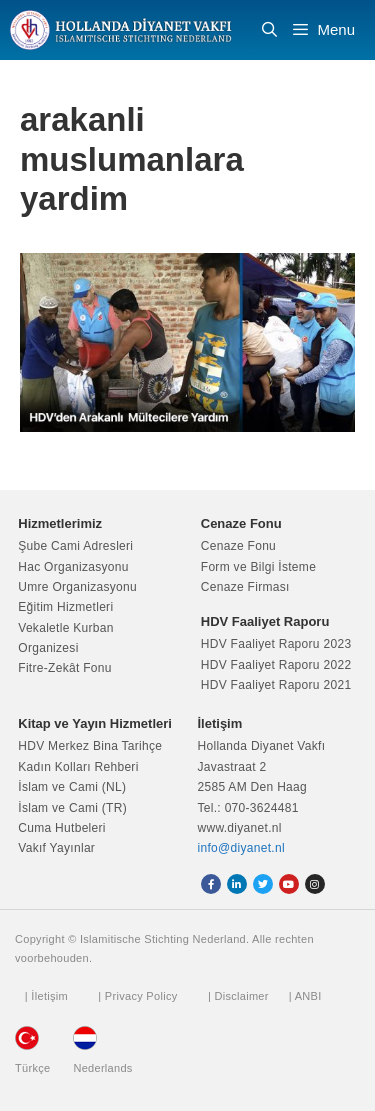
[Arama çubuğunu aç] (269, 30)
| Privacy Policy (137, 996)
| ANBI (305, 996)
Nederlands (102, 1068)
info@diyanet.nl (241, 848)
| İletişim (46, 996)
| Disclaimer (238, 996)
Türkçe (32, 1068)
